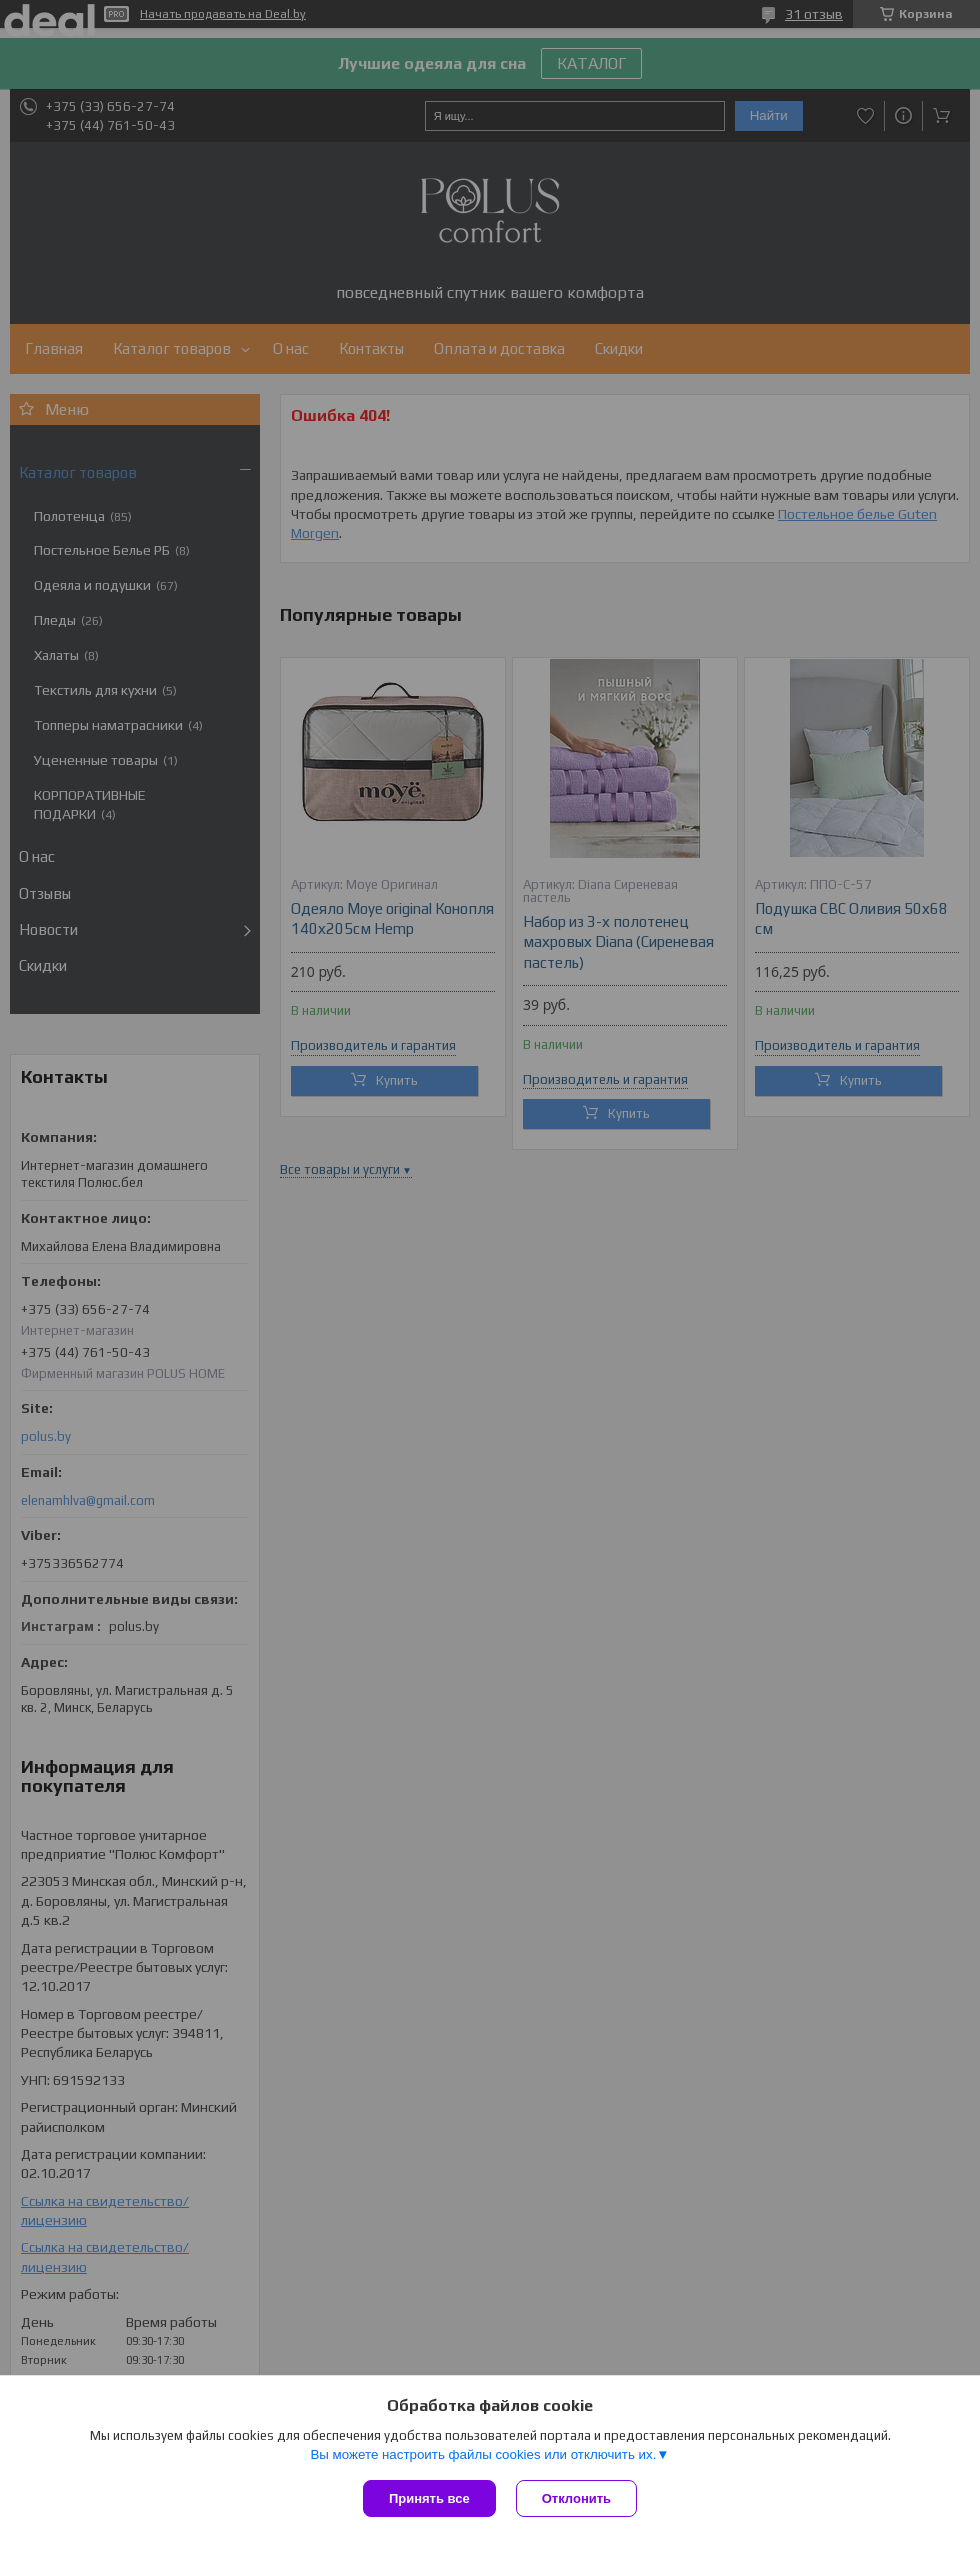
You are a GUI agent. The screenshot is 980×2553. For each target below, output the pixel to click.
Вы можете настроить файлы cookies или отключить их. (483, 2454)
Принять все (429, 2498)
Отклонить (576, 2498)
